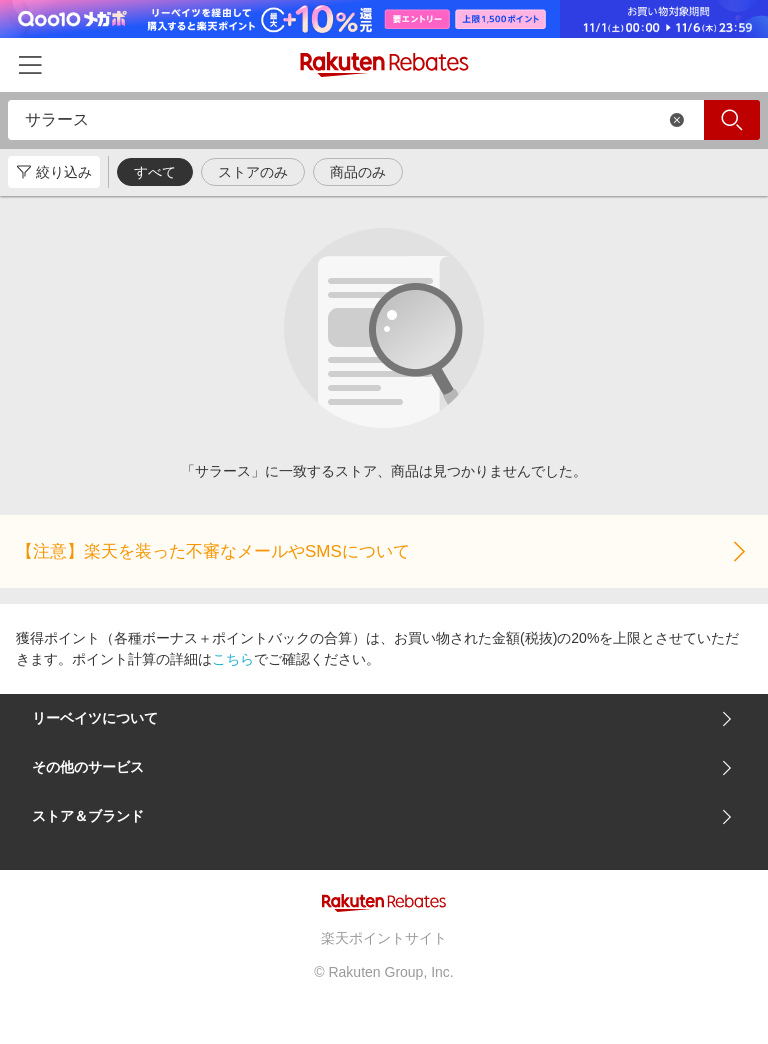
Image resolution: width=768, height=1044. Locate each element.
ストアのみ (253, 172)
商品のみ (358, 172)
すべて (155, 172)
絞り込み (54, 172)
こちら (233, 659)
